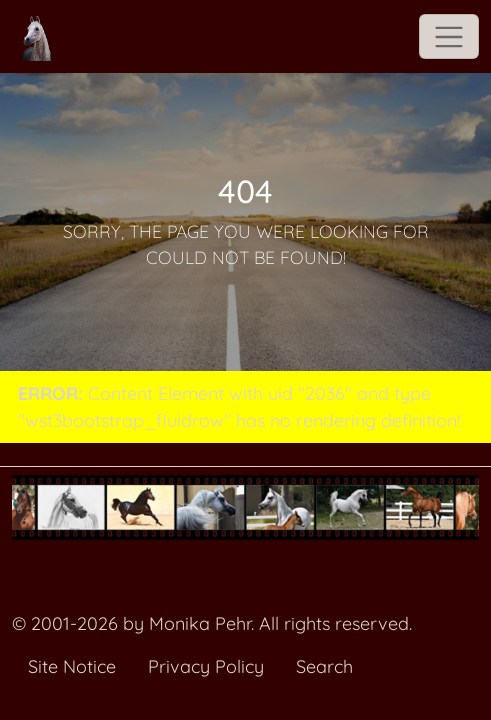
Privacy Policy (206, 666)
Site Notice (72, 666)
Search (324, 666)
